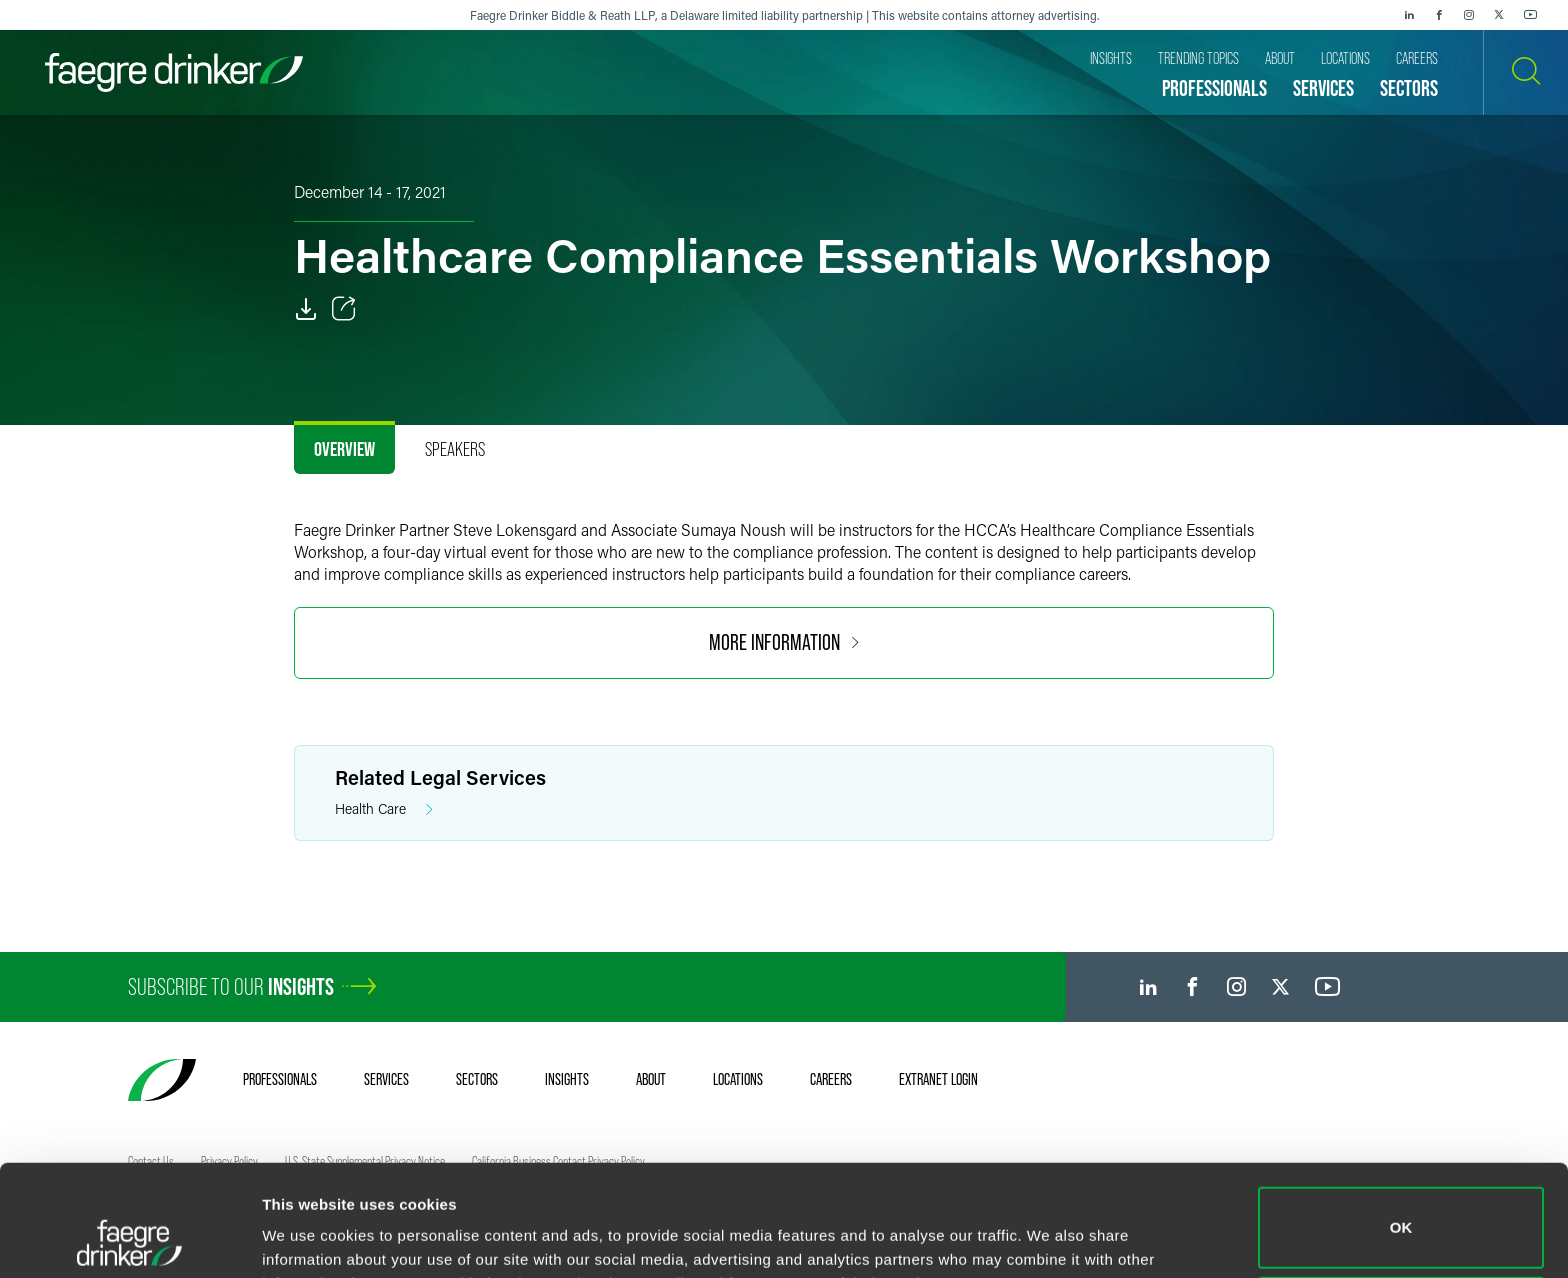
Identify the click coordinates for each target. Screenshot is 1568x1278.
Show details (308, 1234)
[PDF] (306, 309)
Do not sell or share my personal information (1401, 1212)
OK (1401, 1123)
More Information (784, 642)
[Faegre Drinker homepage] (174, 72)
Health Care (384, 809)
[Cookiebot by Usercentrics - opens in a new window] (129, 1239)
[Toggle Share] (344, 309)
